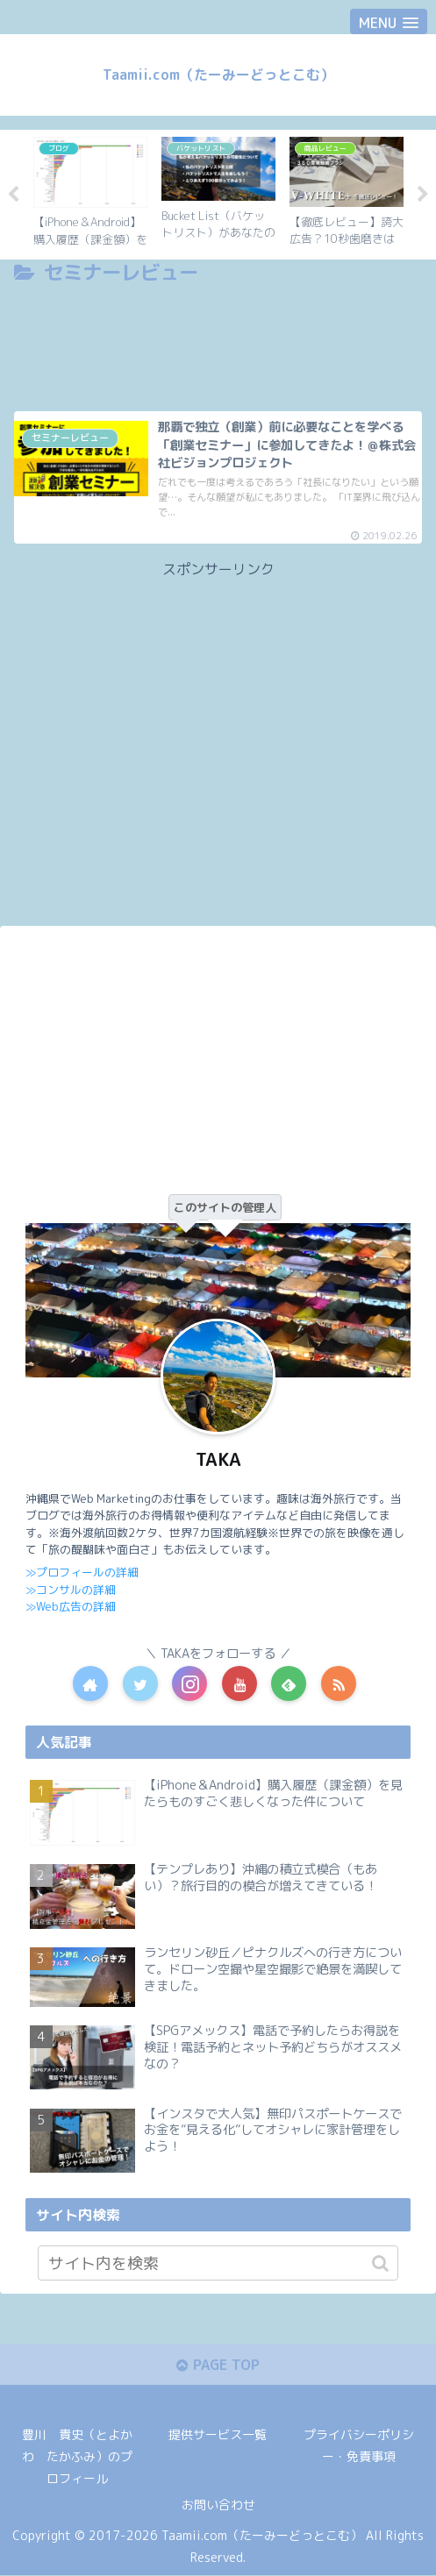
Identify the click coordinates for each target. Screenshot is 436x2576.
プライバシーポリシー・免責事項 (359, 2446)
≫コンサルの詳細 (70, 1589)
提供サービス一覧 (217, 2435)
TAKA (218, 1460)
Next (423, 194)
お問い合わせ (218, 2504)
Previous (13, 194)
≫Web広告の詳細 (70, 1606)
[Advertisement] (218, 343)
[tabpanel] (90, 192)
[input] (218, 2263)
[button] (380, 2263)
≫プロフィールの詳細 (82, 1572)
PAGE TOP (218, 2365)
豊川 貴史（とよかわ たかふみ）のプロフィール (77, 2457)
